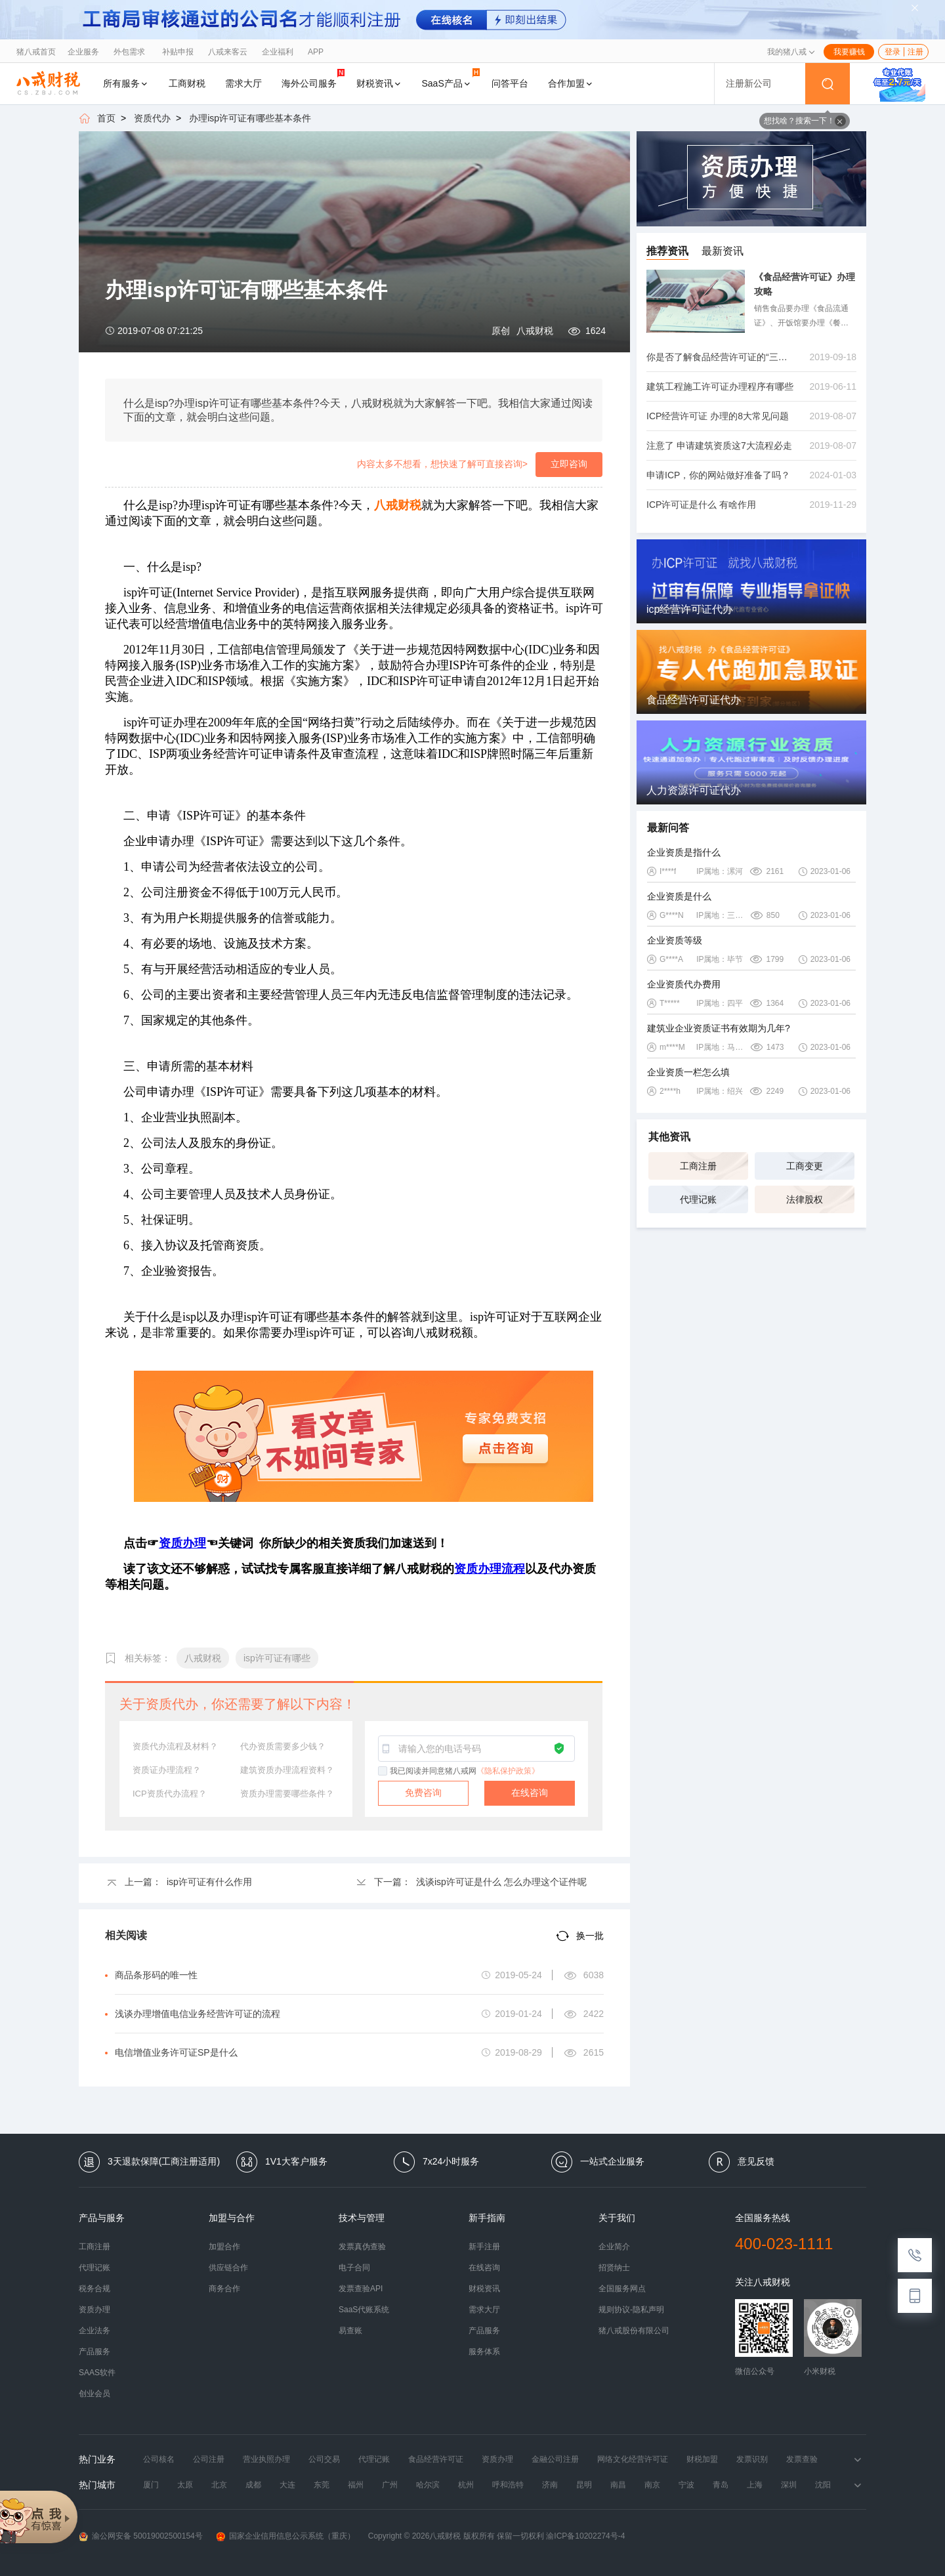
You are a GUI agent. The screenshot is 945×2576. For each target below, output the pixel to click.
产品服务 (94, 2351)
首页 (106, 118)
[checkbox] (383, 1771)
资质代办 (152, 118)
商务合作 (224, 2288)
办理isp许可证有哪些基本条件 (250, 118)
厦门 (151, 2484)
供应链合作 (228, 2267)
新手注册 (484, 2246)
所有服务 (126, 83)
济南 (550, 2484)
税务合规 (94, 2288)
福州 (356, 2484)
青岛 (720, 2484)
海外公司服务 (313, 78)
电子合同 (354, 2267)
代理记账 (698, 1199)
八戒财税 (534, 330)
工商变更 (804, 1166)
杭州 (466, 2484)
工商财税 (187, 83)
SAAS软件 (97, 2372)
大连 (287, 2484)
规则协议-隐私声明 (631, 2309)
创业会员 (94, 2393)
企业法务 (94, 2330)
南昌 (618, 2484)
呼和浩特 (508, 2484)
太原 (185, 2484)
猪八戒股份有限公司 (633, 2330)
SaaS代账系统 (364, 2309)
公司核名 (159, 2459)
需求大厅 (243, 83)
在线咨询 (529, 1792)
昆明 (584, 2484)
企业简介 (614, 2246)
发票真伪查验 (362, 2246)
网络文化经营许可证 (632, 2459)
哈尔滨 (428, 2484)
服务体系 (484, 2351)
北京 (219, 2484)
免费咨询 (423, 1792)
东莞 (321, 2484)
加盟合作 (224, 2246)
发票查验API (361, 2288)
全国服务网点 (622, 2288)
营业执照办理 (266, 2459)
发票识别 (752, 2459)
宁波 (686, 2484)
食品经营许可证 (435, 2459)
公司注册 (208, 2459)
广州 (390, 2484)
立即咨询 (569, 464)
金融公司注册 (555, 2459)
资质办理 (94, 2309)
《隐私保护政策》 (507, 1771)
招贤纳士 (614, 2267)
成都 (253, 2484)
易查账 (350, 2330)
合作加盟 (571, 83)
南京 (652, 2484)
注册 (915, 51)
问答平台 (510, 83)
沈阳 (823, 2484)
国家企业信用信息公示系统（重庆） (285, 2536)
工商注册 (698, 1166)
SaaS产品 (451, 78)
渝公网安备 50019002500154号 (141, 2536)
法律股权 (804, 1199)
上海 (755, 2484)
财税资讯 (379, 83)
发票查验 (802, 2459)
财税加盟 (702, 2459)
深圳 (789, 2484)
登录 (892, 51)
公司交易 (324, 2459)
